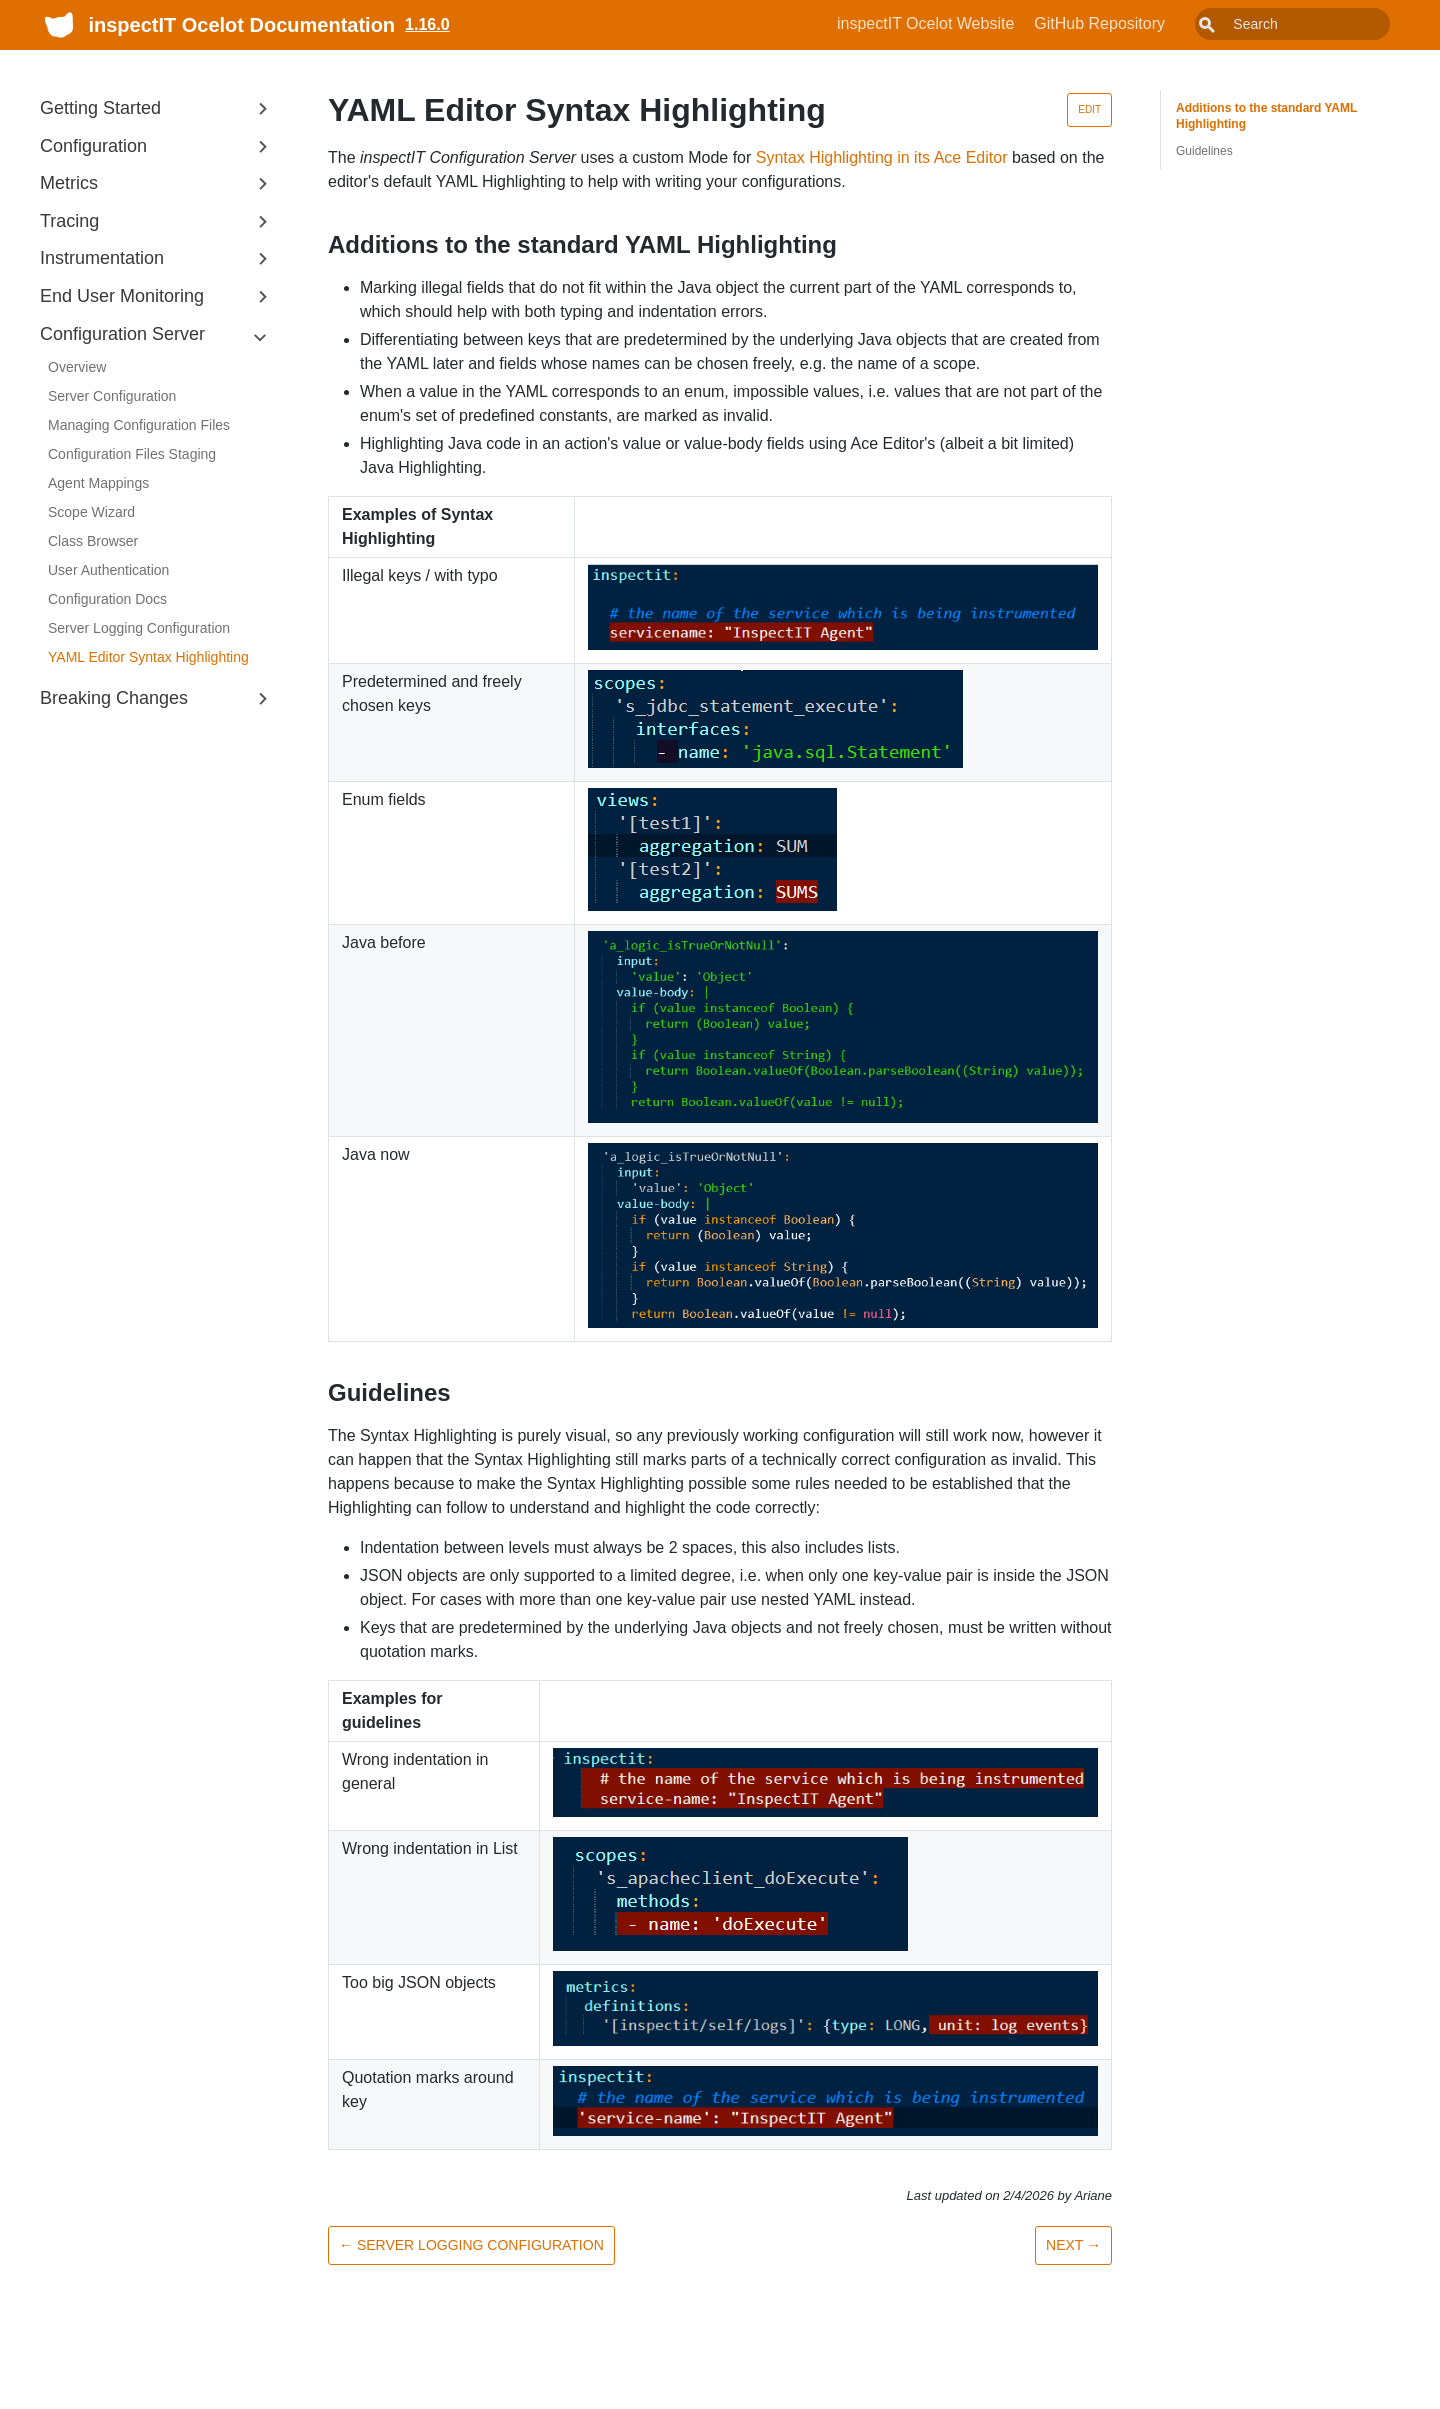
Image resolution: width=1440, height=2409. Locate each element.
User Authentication (108, 570)
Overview (77, 367)
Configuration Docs (107, 599)
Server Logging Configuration (139, 628)
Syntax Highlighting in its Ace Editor (882, 157)
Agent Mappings (98, 483)
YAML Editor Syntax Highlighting (148, 657)
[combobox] (1315, 24)
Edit (1089, 109)
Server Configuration (112, 396)
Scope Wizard (91, 512)
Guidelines (1204, 151)
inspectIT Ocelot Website (970, 23)
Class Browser (93, 541)
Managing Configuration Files (139, 425)
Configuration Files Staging (132, 454)
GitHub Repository (1144, 23)
